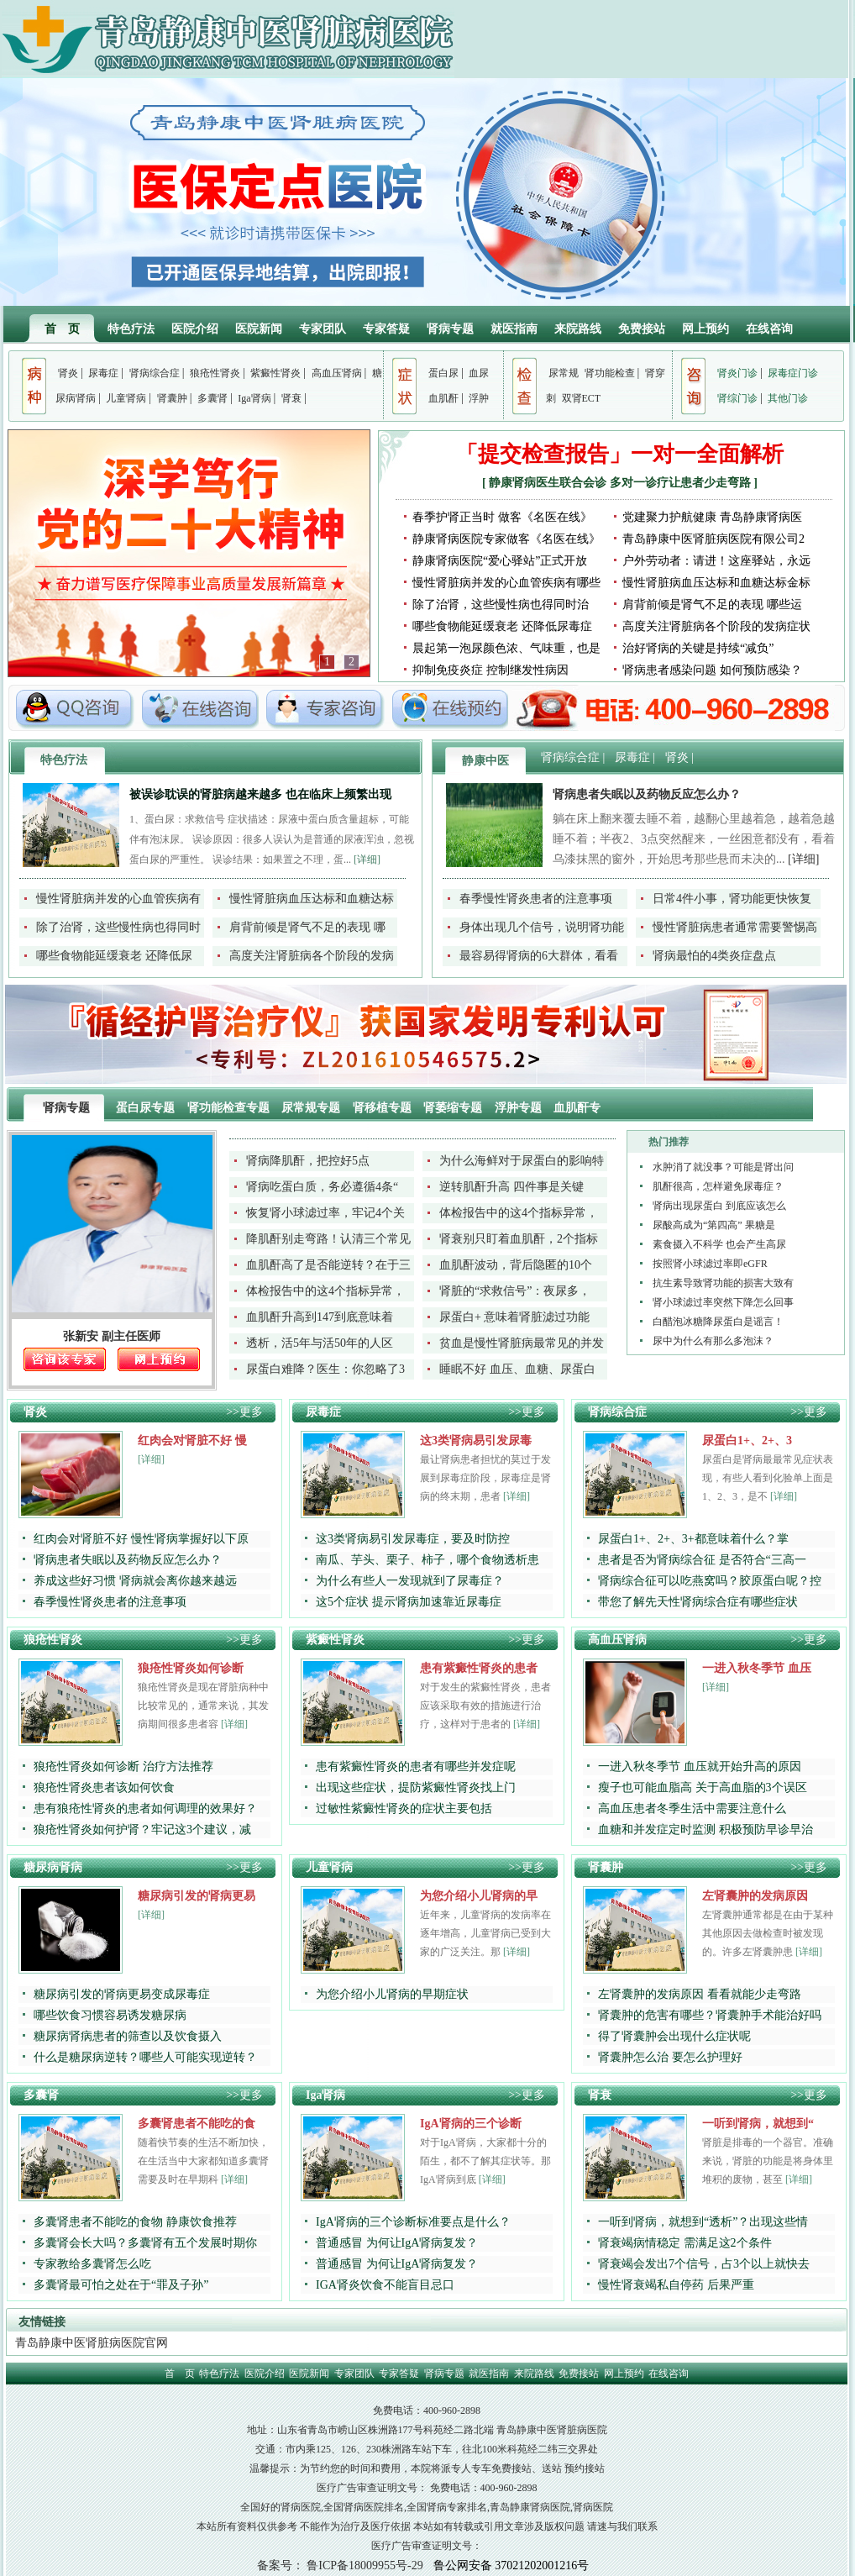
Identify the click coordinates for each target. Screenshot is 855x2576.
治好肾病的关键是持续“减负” (698, 648)
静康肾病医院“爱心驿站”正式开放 (499, 561)
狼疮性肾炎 (215, 373)
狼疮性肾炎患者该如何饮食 (104, 1787)
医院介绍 (194, 329)
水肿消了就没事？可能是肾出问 (723, 1167)
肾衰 (291, 398)
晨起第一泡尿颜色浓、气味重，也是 (506, 648)
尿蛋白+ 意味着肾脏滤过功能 (514, 1317)
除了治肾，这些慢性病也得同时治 (500, 604)
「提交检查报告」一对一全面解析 (620, 454)
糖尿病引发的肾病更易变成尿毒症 (122, 1994)
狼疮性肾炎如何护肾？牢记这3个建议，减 (142, 1829)
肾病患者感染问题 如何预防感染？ (712, 670)
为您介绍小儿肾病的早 (479, 1896)
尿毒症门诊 (793, 373)
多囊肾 (212, 398)
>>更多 (244, 1412)
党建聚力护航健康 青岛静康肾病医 (712, 517)
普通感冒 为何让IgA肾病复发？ (397, 2243)
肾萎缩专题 (454, 1107)
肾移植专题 (384, 1107)
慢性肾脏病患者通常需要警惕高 (735, 927)
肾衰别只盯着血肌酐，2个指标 (518, 1239)
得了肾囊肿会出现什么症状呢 (674, 2036)
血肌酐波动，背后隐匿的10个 (515, 1265)
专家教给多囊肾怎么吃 (92, 2264)
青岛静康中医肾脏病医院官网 (91, 2343)
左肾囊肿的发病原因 (755, 1896)
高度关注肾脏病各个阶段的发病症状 (716, 626)
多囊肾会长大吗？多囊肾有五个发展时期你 (145, 2243)
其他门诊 (788, 398)
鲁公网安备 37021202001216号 (511, 2565)
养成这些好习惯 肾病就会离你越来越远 (135, 1581)
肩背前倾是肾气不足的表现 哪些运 (712, 604)
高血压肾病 (337, 373)
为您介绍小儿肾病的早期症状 (392, 1994)
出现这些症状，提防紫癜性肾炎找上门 (416, 1787)
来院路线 (577, 329)
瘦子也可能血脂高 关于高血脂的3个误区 (702, 1787)
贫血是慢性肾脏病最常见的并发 (521, 1343)
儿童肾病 (126, 398)
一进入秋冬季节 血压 (756, 1668)
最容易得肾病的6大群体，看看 (538, 955)
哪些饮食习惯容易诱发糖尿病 (110, 2015)
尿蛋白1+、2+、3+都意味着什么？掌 (693, 1538)
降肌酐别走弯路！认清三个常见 (328, 1239)
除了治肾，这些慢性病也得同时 (118, 927)
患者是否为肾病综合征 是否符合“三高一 (702, 1559)
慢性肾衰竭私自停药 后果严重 (676, 2285)
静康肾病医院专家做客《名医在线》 (506, 539)
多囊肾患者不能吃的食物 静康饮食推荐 (135, 2222)
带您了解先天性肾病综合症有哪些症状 (698, 1602)
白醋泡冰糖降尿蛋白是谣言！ (718, 1321)
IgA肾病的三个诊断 (471, 2123)
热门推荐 (668, 1142)
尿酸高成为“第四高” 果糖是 (714, 1225)
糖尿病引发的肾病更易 (196, 1896)
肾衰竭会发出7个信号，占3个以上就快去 (704, 2264)
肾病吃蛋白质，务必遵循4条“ (322, 1186)
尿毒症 (103, 373)
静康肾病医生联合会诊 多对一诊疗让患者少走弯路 (621, 482)
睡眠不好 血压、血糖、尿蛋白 (517, 1369)
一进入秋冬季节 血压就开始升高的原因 (699, 1766)
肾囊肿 (172, 398)
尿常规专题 (312, 1107)
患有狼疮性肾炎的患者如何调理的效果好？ (145, 1808)
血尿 (479, 373)
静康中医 (485, 760)
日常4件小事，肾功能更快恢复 (732, 898)
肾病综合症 (154, 373)
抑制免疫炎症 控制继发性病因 (490, 670)
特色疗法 (131, 329)
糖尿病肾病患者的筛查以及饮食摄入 (128, 2036)
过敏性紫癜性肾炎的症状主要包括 (404, 1808)
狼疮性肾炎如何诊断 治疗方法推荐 (123, 1766)
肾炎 (68, 373)
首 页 (62, 329)
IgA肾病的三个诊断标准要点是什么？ (413, 2222)
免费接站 (641, 329)
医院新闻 (258, 329)
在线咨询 (769, 329)
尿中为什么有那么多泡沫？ (713, 1341)
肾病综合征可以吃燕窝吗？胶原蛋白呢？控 (709, 1581)
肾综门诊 (737, 398)
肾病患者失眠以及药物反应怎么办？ (647, 794)
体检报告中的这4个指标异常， (518, 1213)
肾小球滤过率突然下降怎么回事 (723, 1302)
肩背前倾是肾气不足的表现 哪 (307, 927)
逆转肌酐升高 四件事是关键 (511, 1186)
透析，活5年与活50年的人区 (319, 1343)
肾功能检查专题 (230, 1107)
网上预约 (705, 329)
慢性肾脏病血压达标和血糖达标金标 (716, 582)
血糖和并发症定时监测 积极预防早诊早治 (705, 1829)
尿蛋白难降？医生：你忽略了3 (325, 1369)
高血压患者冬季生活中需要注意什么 (692, 1808)
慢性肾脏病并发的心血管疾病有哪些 (506, 582)
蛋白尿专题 (147, 1107)
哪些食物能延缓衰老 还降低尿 (114, 955)
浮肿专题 (520, 1107)
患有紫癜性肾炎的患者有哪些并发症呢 (416, 1766)
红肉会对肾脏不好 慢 (192, 1440)
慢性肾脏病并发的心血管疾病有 (118, 898)
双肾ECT (581, 398)
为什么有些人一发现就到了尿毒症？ (410, 1581)
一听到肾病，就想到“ (758, 2123)
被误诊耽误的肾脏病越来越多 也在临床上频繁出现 (260, 794)
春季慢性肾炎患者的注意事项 (535, 898)
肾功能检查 (610, 373)
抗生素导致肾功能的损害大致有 (723, 1283)
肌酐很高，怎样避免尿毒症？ (718, 1186)
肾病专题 (450, 329)
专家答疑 (386, 329)
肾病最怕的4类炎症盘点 (714, 955)
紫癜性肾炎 (275, 373)
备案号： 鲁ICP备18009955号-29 (340, 2565)
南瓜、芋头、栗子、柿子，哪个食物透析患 (427, 1559)
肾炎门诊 (737, 373)
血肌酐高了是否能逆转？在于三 (328, 1265)
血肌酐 (443, 398)
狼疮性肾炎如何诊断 (191, 1668)
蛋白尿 (443, 373)
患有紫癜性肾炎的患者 (479, 1668)
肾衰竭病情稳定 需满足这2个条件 (685, 2243)
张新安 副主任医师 (111, 1336)
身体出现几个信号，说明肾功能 (541, 927)
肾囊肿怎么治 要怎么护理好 (670, 2057)
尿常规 (563, 373)
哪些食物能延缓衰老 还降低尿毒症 (502, 626)
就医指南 (514, 329)
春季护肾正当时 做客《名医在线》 (502, 517)
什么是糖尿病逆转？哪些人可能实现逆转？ (145, 2057)
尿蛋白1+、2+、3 (747, 1440)
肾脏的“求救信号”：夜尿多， (514, 1291)
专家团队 (322, 329)
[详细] (367, 859)
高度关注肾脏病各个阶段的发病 (311, 955)
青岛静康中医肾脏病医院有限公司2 (713, 539)
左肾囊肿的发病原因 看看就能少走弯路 (699, 1994)
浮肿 (479, 398)
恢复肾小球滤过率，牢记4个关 (325, 1213)
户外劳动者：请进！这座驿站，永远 (716, 561)
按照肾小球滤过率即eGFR (710, 1264)
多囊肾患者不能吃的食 (196, 2123)
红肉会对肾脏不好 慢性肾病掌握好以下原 (141, 1538)
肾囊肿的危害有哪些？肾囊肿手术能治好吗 (709, 2015)
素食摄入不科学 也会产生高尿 (719, 1244)
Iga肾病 (254, 398)
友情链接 (42, 2322)
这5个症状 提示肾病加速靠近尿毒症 (408, 1602)
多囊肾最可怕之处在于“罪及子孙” (121, 2285)
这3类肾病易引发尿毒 (476, 1440)
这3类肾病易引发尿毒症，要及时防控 (413, 1538)
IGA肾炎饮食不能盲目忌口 (385, 2285)
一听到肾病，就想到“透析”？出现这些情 (703, 2222)
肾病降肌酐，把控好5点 (308, 1160)
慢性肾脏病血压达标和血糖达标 (311, 898)
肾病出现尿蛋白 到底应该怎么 (719, 1206)
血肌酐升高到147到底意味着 (319, 1317)
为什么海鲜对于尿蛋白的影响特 (521, 1160)
